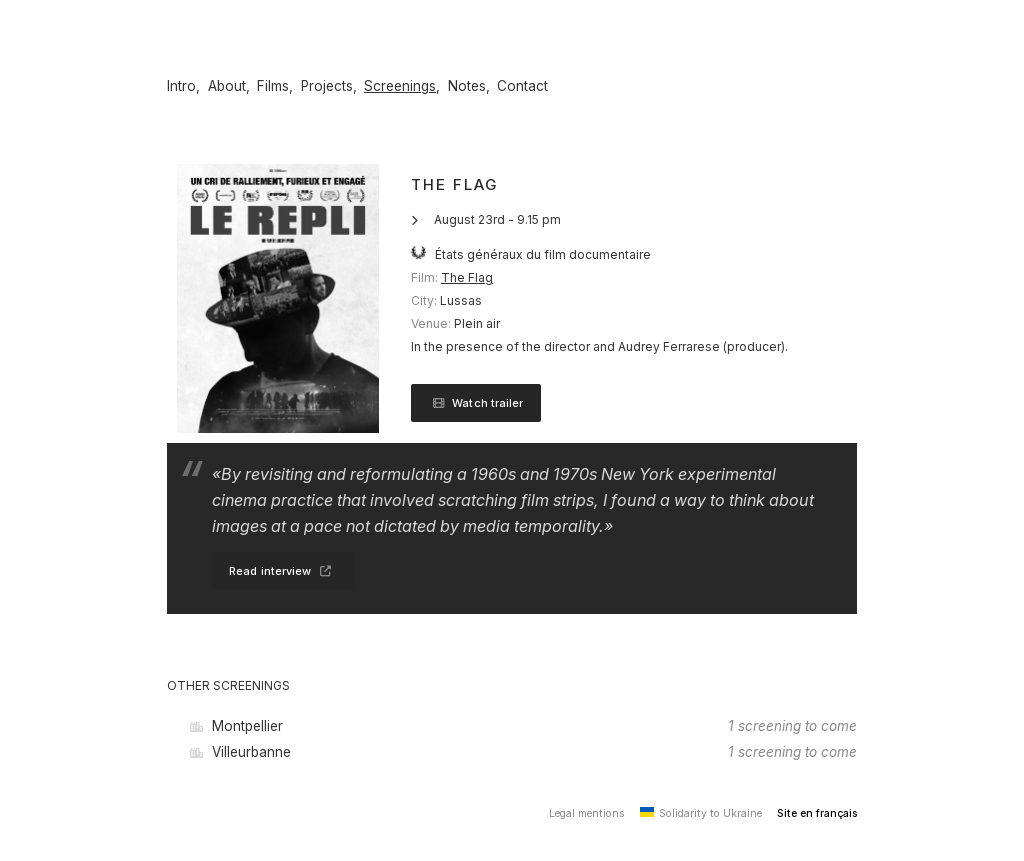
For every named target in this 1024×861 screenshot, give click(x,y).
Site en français (817, 813)
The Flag (467, 277)
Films (273, 86)
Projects (327, 86)
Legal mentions (587, 813)
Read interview (282, 571)
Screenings (400, 86)
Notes (467, 86)
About (227, 86)
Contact (522, 86)
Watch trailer (476, 403)
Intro (181, 86)
